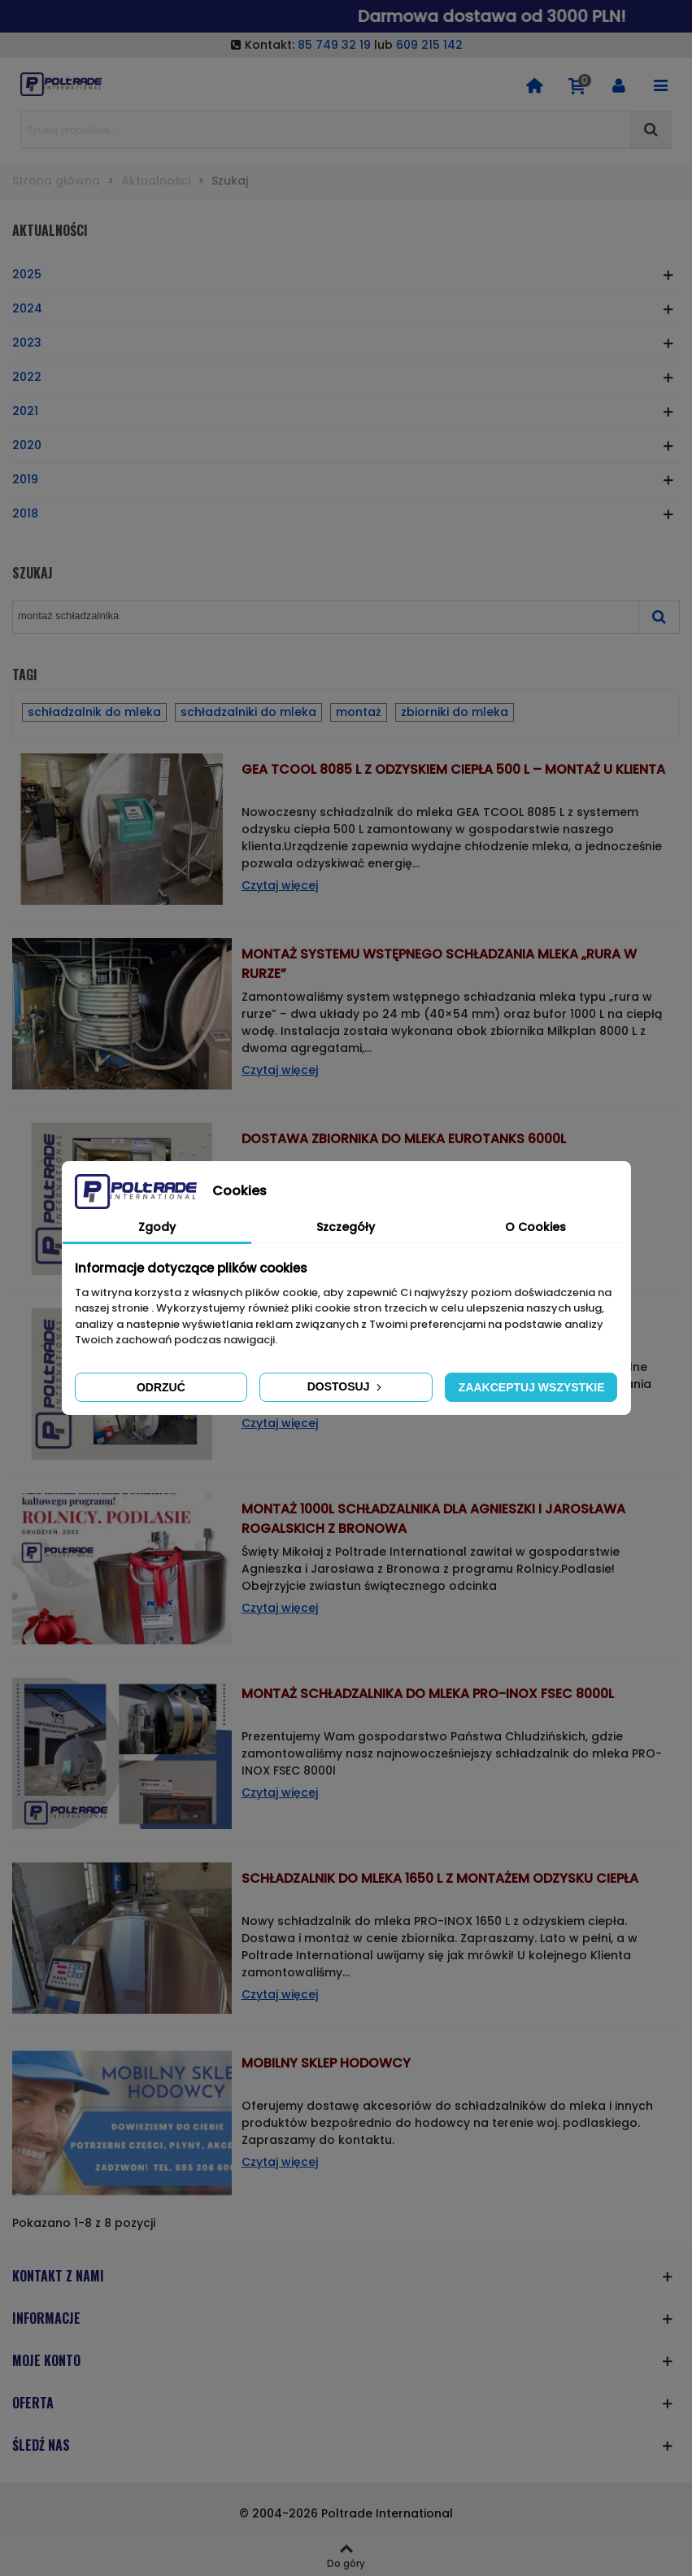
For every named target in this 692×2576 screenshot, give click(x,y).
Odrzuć (161, 1387)
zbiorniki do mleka (454, 712)
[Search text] (325, 129)
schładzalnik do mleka (94, 712)
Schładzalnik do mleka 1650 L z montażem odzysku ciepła (440, 1878)
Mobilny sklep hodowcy (326, 2063)
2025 (26, 274)
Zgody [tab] (157, 1227)
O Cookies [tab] (535, 1227)
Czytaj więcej (280, 885)
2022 (26, 377)
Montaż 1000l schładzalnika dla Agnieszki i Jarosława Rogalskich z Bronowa (433, 1519)
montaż (358, 712)
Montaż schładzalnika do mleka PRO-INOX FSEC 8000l (428, 1693)
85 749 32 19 (334, 45)
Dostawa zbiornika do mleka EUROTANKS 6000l (404, 1138)
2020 (26, 445)
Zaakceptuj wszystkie (532, 1387)
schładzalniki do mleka (248, 712)
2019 (25, 479)
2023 (26, 342)
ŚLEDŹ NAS (41, 2445)
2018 (25, 513)
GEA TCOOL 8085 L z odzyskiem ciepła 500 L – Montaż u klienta (453, 769)
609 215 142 (429, 45)
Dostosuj (346, 1386)
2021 (25, 411)
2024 (27, 308)
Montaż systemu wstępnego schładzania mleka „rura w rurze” (439, 964)
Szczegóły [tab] (345, 1227)
